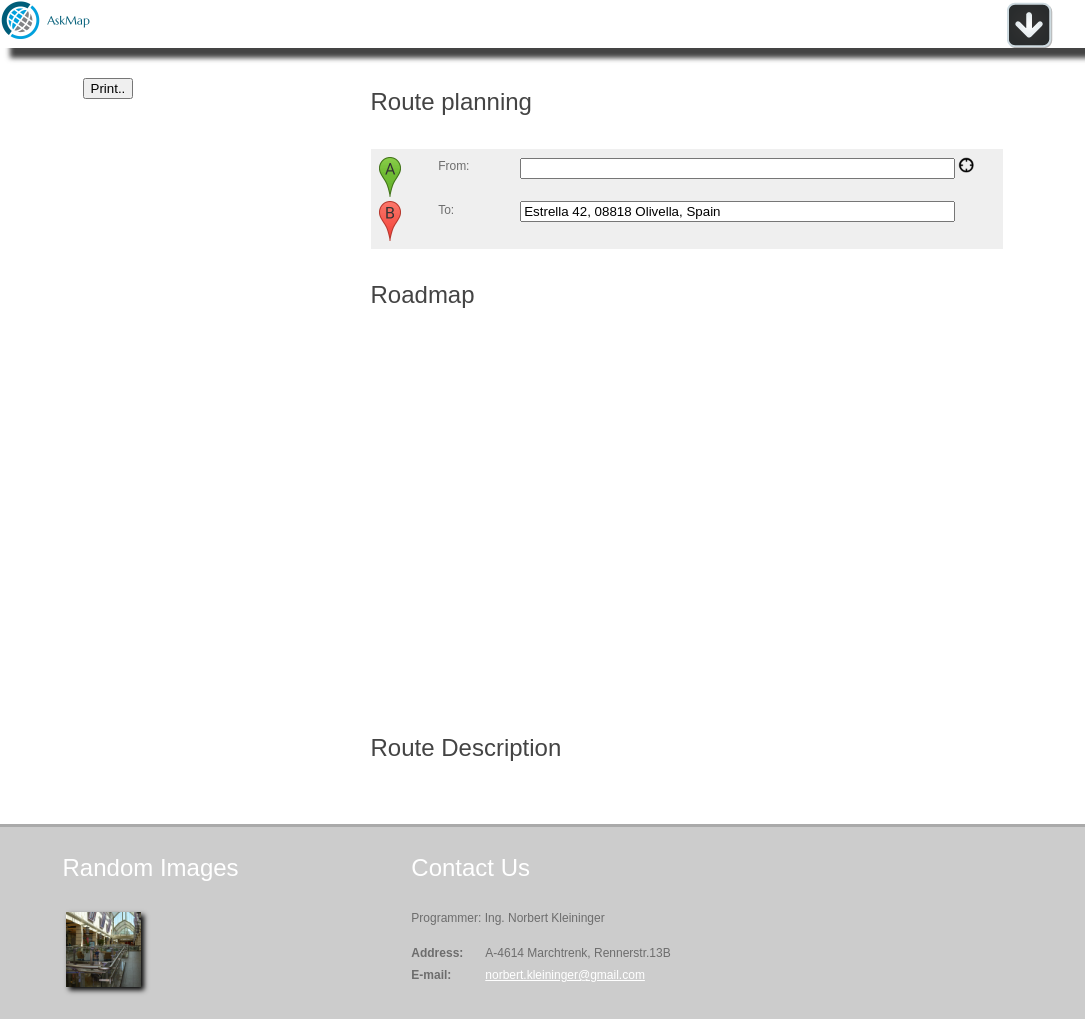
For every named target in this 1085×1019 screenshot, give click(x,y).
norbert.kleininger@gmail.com (565, 975)
